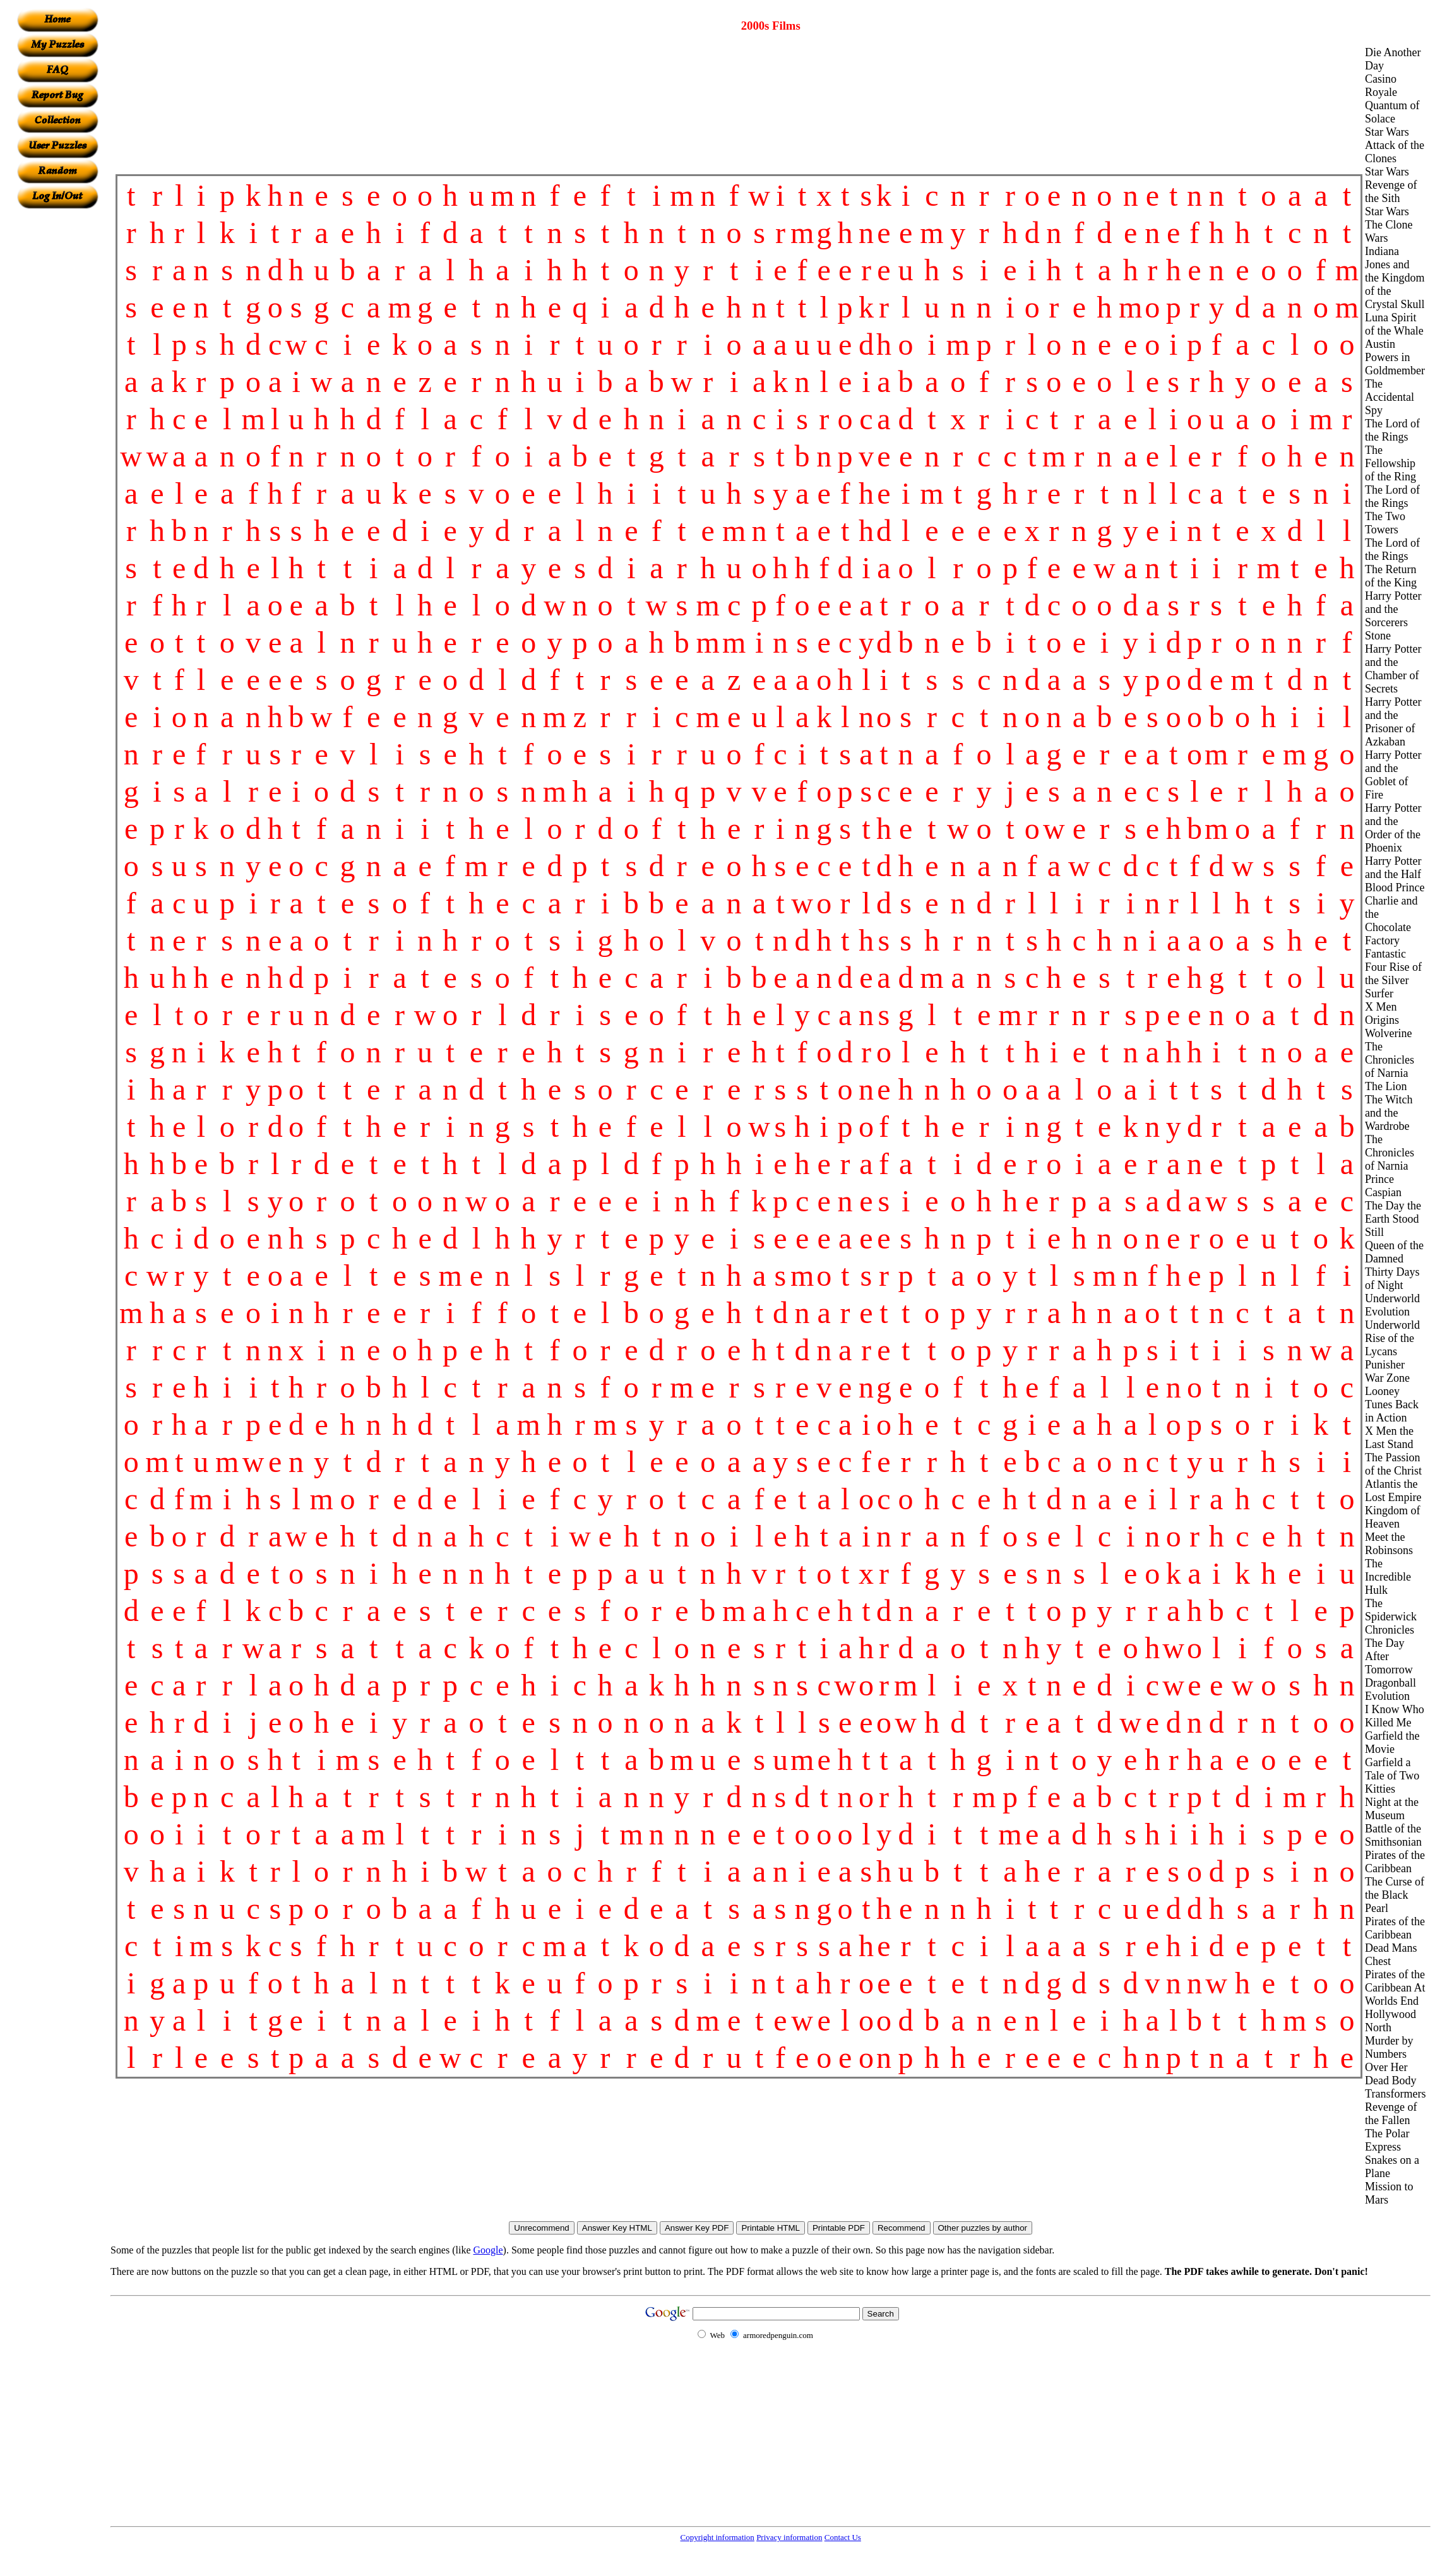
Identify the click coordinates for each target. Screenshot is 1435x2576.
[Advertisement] (57, 398)
